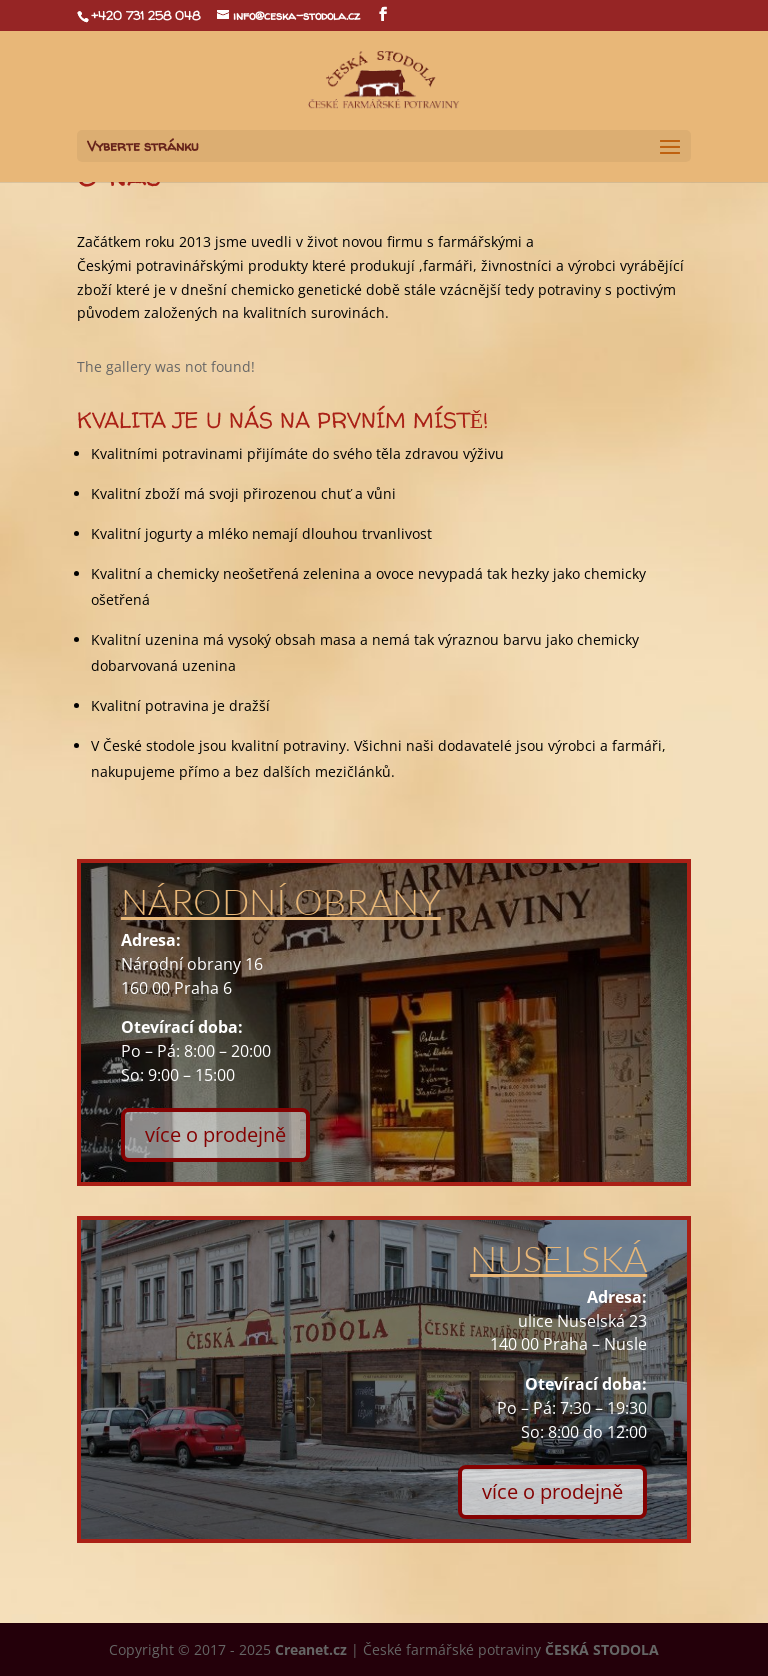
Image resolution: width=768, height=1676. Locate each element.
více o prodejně (215, 1134)
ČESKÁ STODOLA (602, 1649)
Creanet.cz (311, 1649)
